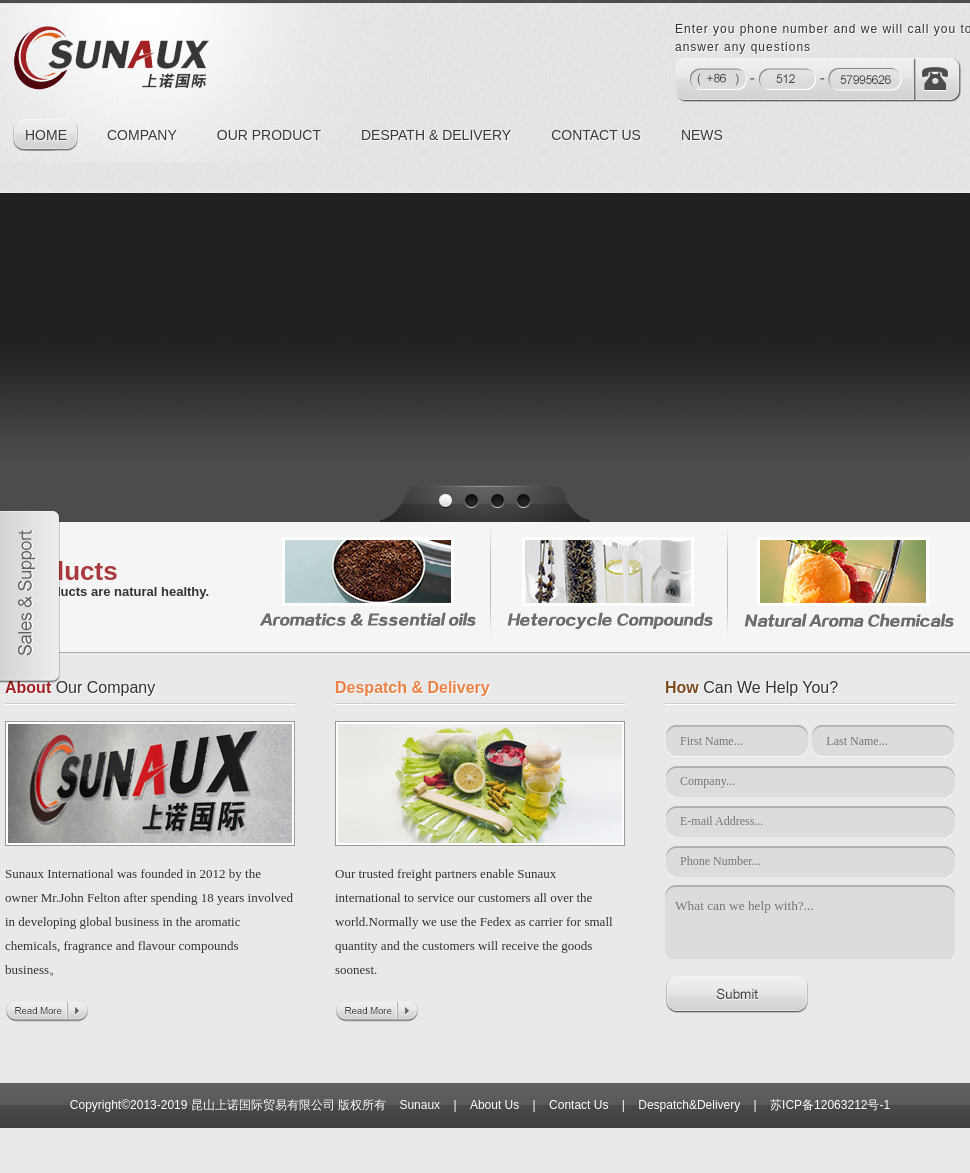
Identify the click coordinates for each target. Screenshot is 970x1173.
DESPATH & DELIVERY (436, 135)
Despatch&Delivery (689, 1105)
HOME (46, 135)
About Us (494, 1105)
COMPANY (142, 135)
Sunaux (419, 1105)
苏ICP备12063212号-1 (830, 1105)
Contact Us (578, 1105)
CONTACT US (596, 135)
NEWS (702, 135)
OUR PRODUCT (269, 135)
